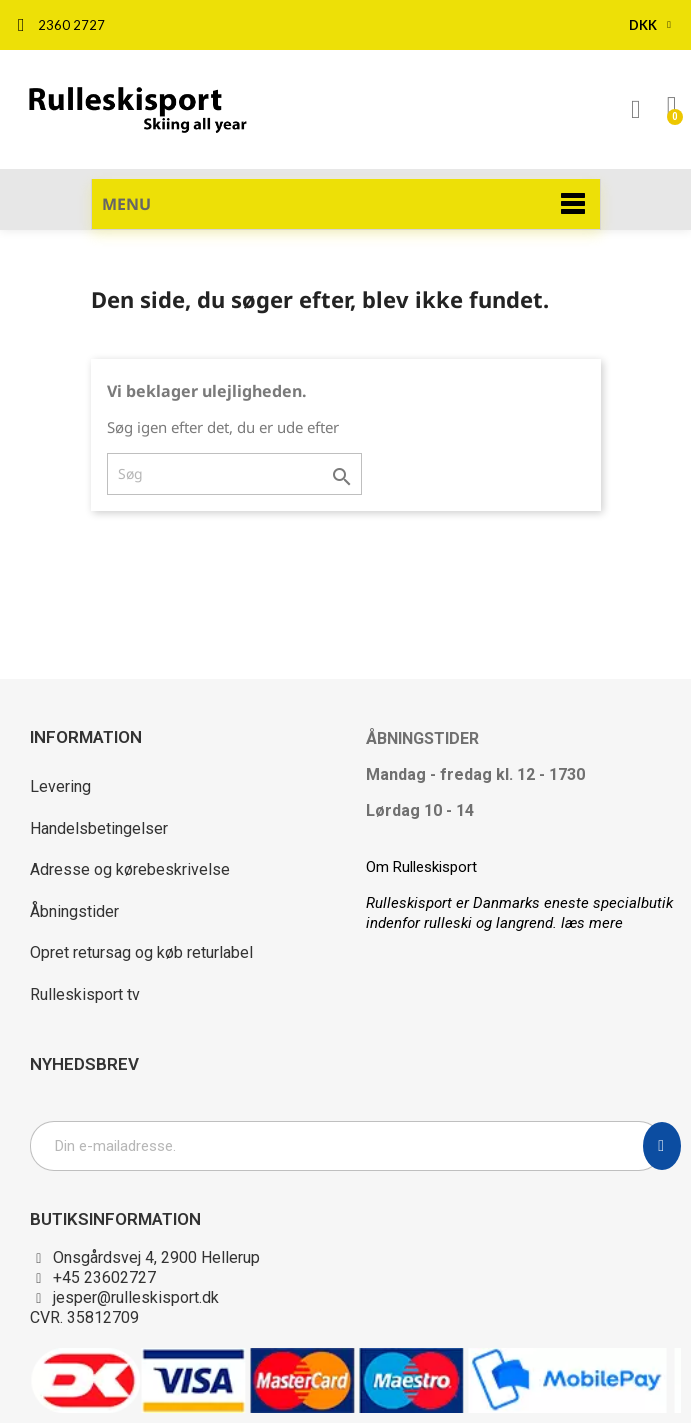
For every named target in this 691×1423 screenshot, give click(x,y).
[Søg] (234, 474)
